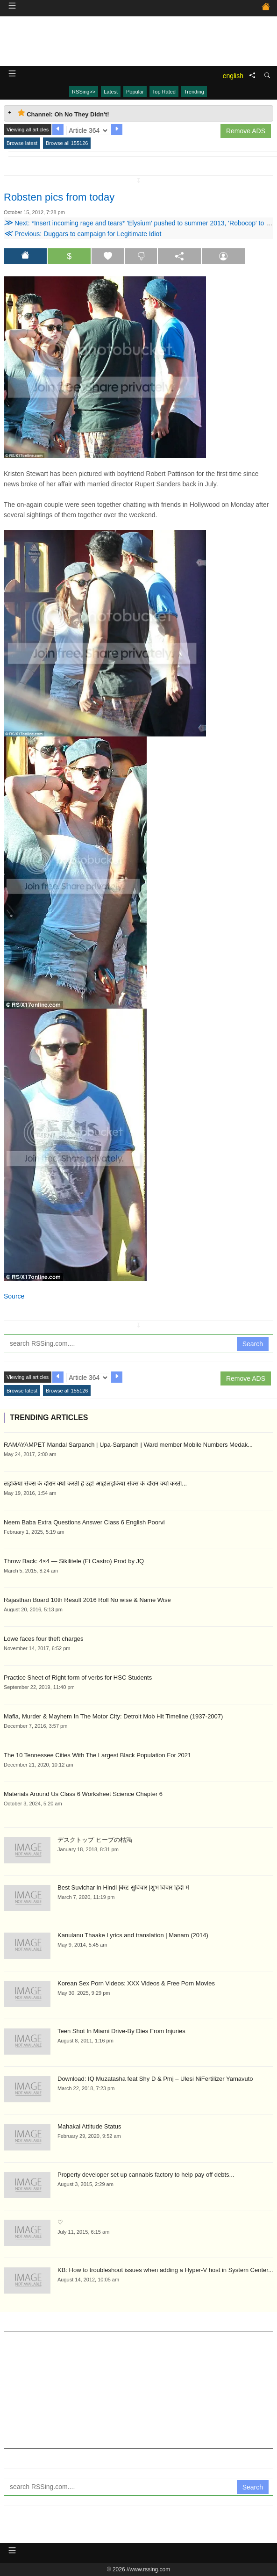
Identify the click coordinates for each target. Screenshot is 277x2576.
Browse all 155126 (67, 143)
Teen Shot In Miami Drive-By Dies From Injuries (121, 2031)
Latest (111, 91)
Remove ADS (245, 131)
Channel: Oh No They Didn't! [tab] (63, 113)
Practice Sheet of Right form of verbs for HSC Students (78, 1677)
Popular (135, 91)
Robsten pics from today (59, 197)
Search (252, 1344)
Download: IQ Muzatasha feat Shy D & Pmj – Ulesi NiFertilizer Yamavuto (155, 2078)
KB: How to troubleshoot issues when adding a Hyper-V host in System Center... (165, 2269)
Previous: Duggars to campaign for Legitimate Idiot (82, 234)
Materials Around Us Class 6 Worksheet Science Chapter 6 (83, 1793)
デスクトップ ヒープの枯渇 (94, 1839)
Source (14, 1296)
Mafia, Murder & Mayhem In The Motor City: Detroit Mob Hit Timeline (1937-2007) (113, 1716)
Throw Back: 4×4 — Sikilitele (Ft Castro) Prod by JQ (74, 1561)
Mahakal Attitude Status (89, 2126)
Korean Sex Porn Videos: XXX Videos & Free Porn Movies (136, 1983)
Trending (194, 91)
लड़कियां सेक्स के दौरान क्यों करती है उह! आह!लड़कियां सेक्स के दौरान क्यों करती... (95, 1483)
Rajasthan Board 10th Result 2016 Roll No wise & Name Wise (87, 1599)
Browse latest (22, 143)
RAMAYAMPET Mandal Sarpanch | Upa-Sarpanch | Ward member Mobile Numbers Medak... (128, 1444)
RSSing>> (83, 91)
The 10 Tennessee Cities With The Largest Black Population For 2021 (97, 1755)
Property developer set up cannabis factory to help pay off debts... (145, 2174)
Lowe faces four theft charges (44, 1638)
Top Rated (164, 91)
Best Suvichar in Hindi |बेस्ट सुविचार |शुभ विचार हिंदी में (123, 1887)
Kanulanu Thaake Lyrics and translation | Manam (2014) (132, 1935)
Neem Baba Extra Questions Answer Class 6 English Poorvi (84, 1522)
